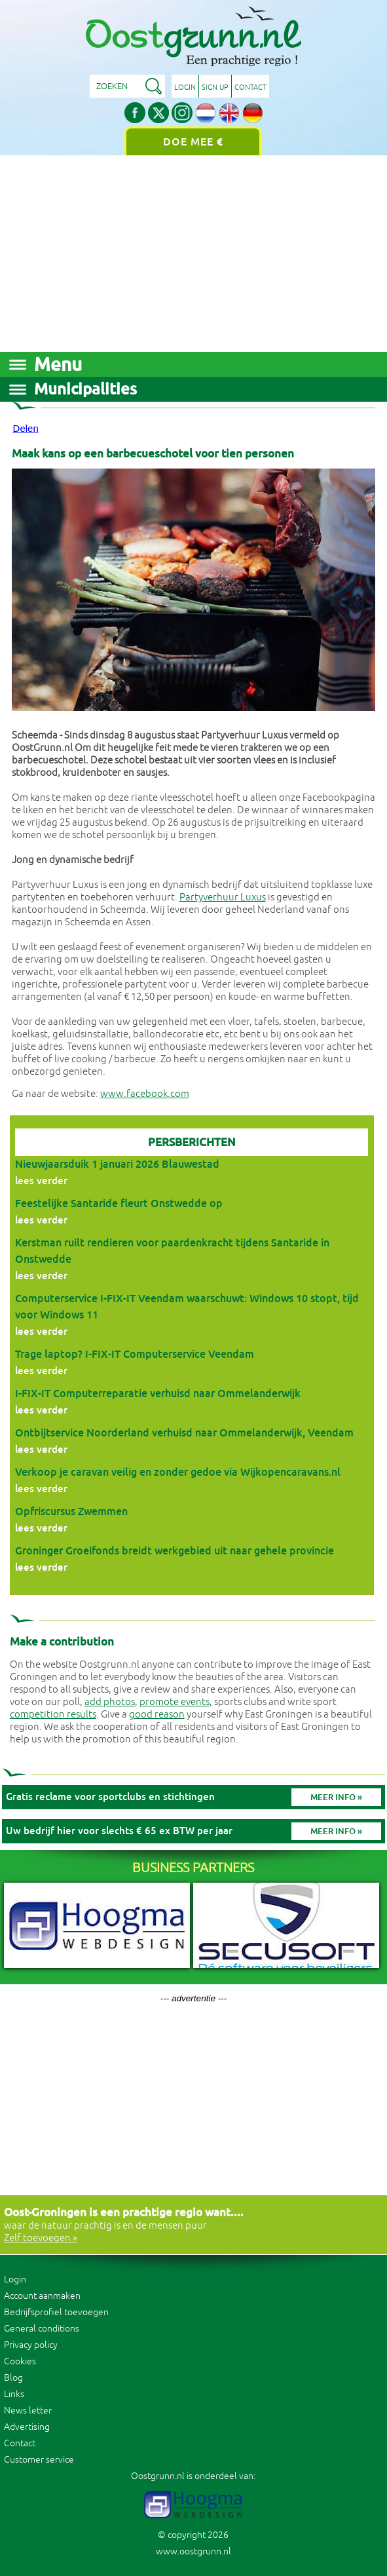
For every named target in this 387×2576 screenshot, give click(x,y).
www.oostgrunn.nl (193, 2551)
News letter (28, 2410)
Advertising (27, 2426)
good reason (157, 1714)
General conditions (41, 2328)
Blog (13, 2377)
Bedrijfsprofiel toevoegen (56, 2312)
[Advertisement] (193, 253)
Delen (26, 428)
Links (14, 2394)
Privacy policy (31, 2345)
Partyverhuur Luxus (222, 897)
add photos (109, 1702)
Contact (250, 87)
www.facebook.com (144, 1094)
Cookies (20, 2361)
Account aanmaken (42, 2295)
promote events (174, 1702)
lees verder (41, 1180)
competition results (53, 1714)
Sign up (215, 87)
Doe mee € (193, 142)
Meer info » (336, 1797)
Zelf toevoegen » (40, 2238)
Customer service (39, 2459)
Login (185, 87)
